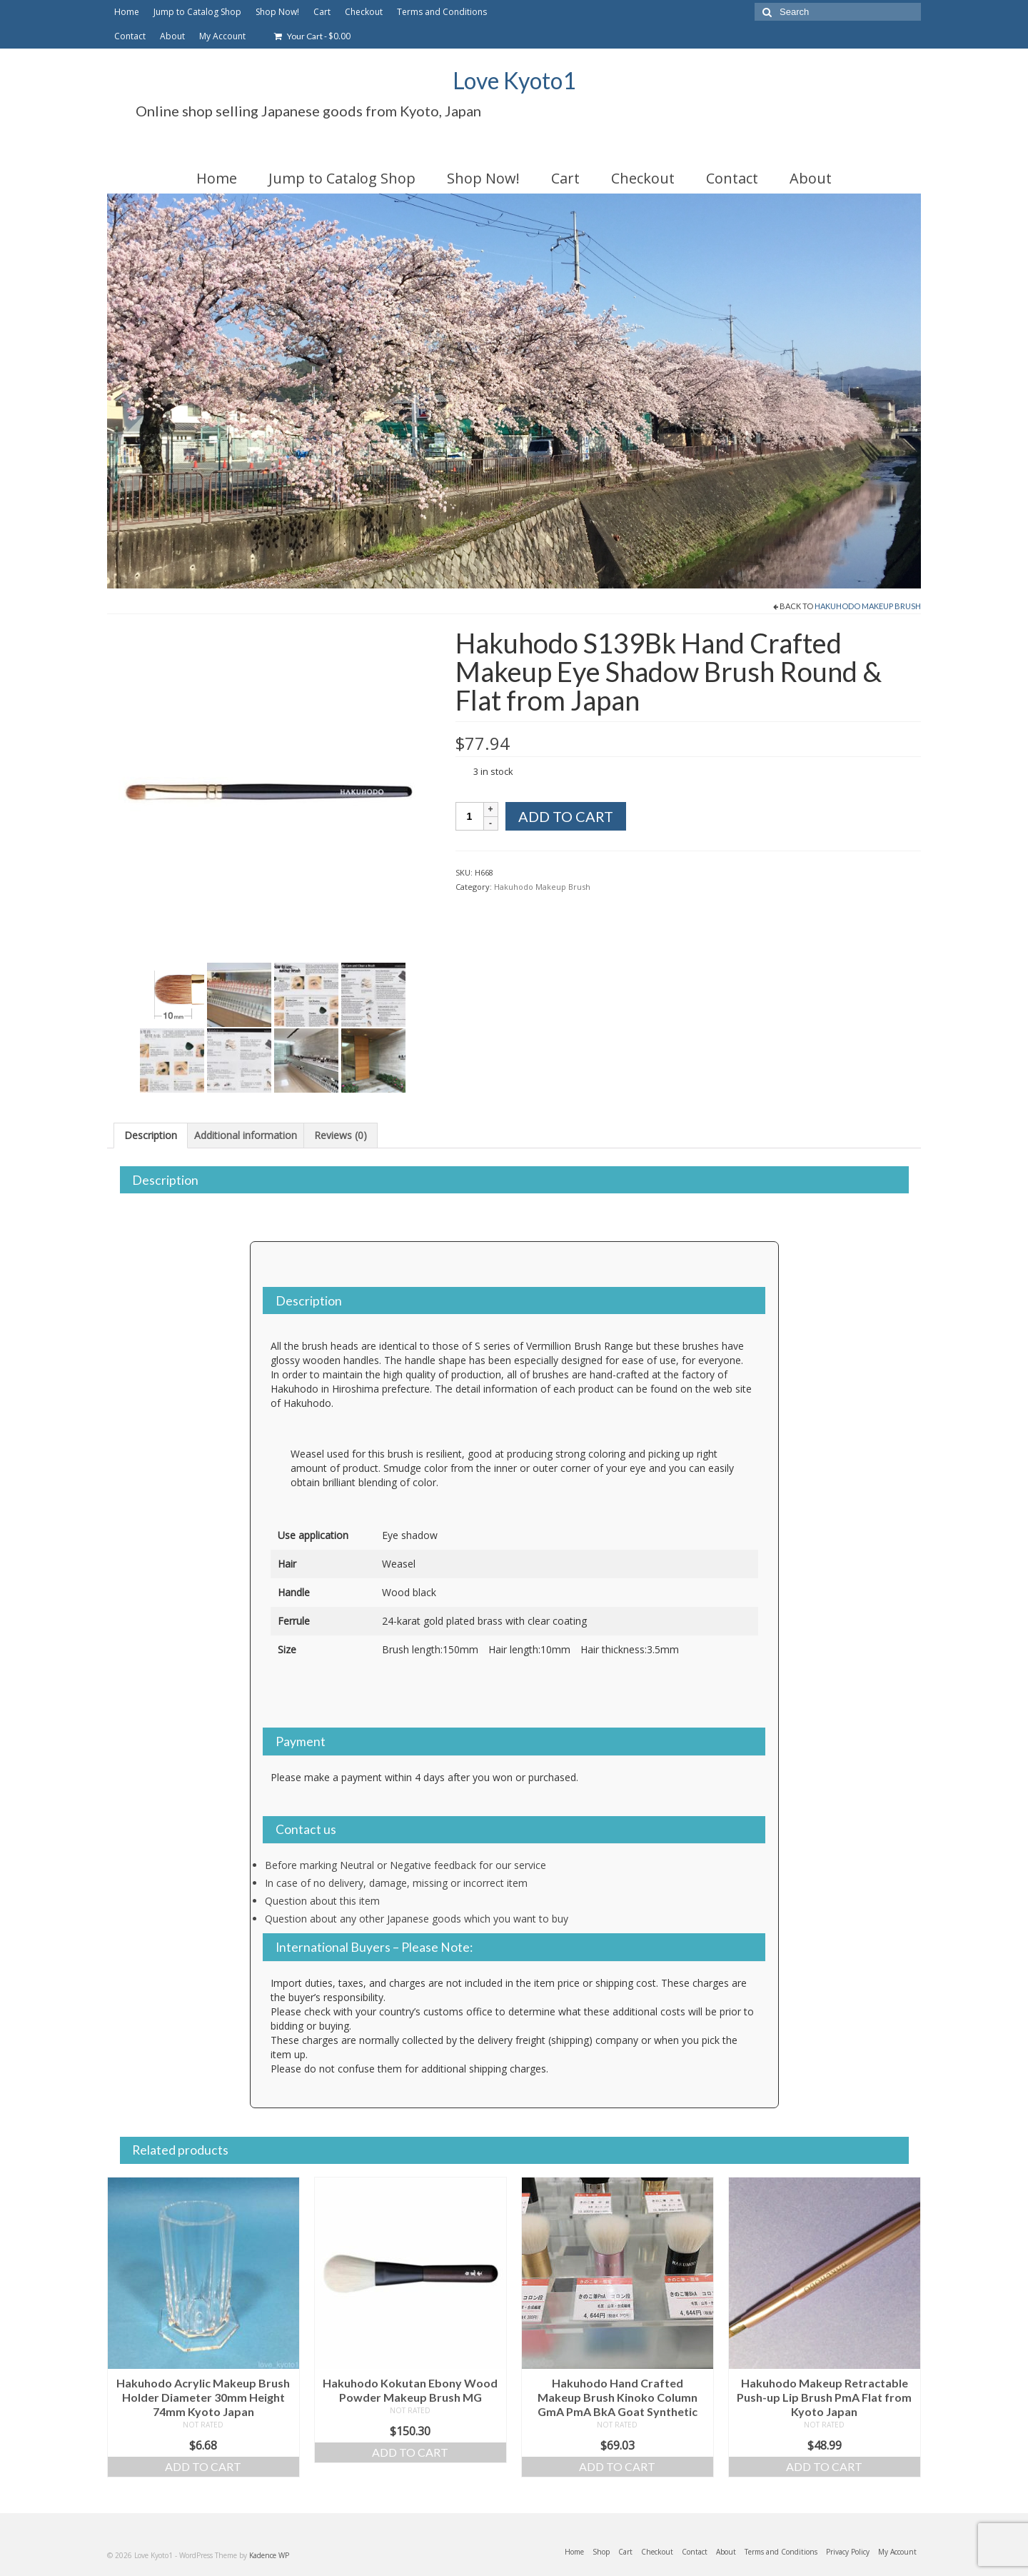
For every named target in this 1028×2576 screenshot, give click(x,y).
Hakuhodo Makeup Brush (868, 606)
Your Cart (312, 36)
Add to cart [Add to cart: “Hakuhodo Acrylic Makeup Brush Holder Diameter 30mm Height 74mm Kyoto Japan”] (203, 2466)
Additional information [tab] (245, 1135)
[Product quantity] (469, 816)
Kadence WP (269, 2555)
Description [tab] (150, 1135)
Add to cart (565, 816)
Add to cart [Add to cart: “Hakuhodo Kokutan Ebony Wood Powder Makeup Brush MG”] (410, 2452)
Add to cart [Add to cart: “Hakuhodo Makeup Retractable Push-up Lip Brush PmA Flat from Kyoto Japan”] (824, 2466)
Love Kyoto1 (514, 80)
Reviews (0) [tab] (340, 1135)
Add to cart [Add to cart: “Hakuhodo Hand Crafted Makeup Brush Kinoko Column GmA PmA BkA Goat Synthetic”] (617, 2466)
